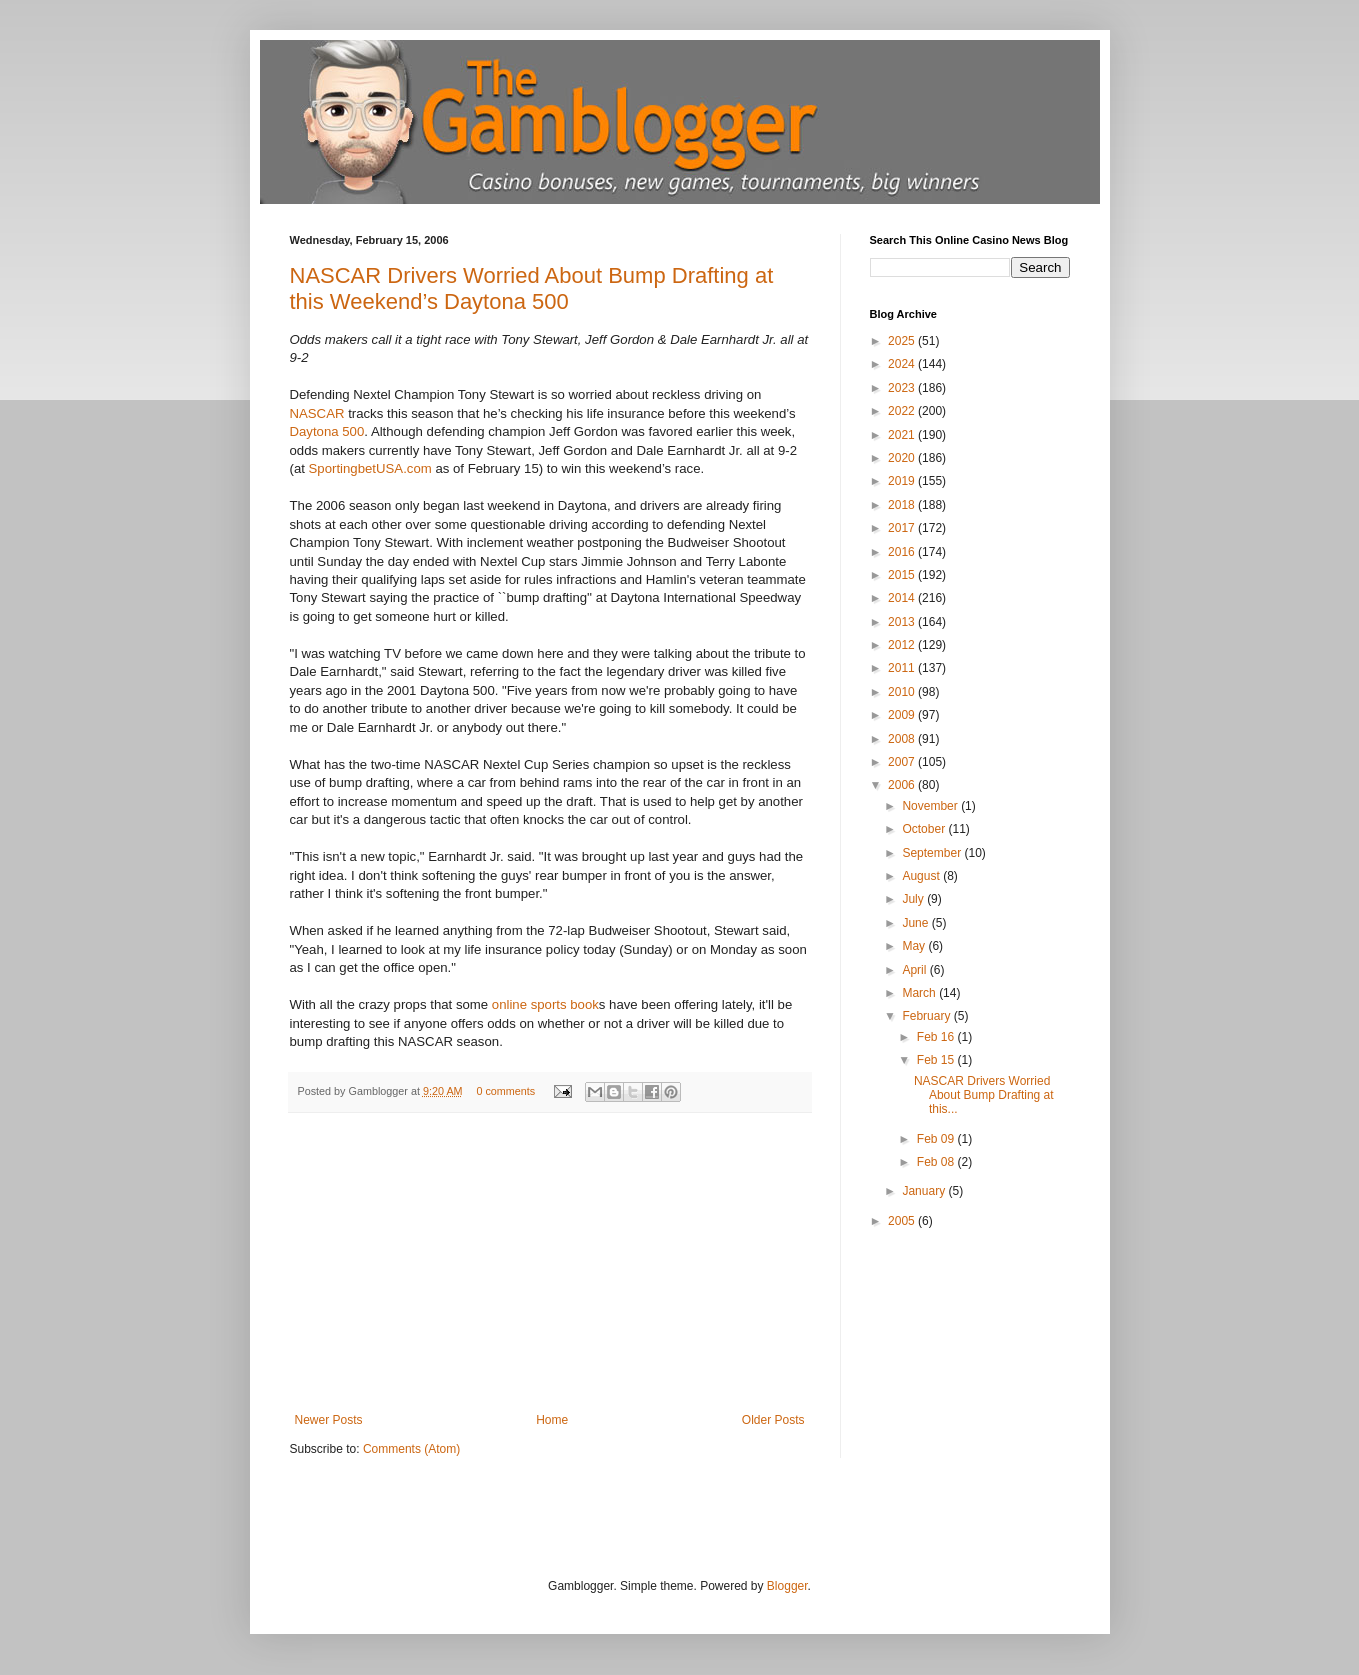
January (925, 1191)
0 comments (505, 1091)
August (922, 876)
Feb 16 (937, 1037)
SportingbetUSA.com (370, 468)
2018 (903, 505)
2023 (903, 388)
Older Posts (773, 1420)
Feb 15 (937, 1060)
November (931, 806)
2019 (903, 481)
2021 (903, 435)
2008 (903, 739)
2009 (903, 715)
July (914, 899)
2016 (903, 552)
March (920, 993)
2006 (903, 785)
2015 (903, 575)
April (915, 970)
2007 (903, 762)
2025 (903, 341)
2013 (903, 622)
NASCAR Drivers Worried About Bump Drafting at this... (984, 1095)
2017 (903, 528)
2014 (903, 598)
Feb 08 (937, 1162)
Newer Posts (329, 1420)
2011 (903, 668)
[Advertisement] (550, 1263)
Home (552, 1420)
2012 (903, 645)
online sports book (545, 1004)
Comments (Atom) (411, 1449)
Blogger (787, 1586)
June (916, 923)
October (925, 829)
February (927, 1016)
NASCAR (317, 413)
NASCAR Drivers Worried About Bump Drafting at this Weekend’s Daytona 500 (532, 288)
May (915, 946)
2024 (903, 364)
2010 (903, 692)
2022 (903, 411)
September (933, 853)
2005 (903, 1221)
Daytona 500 (327, 431)
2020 (903, 458)
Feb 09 (937, 1139)
